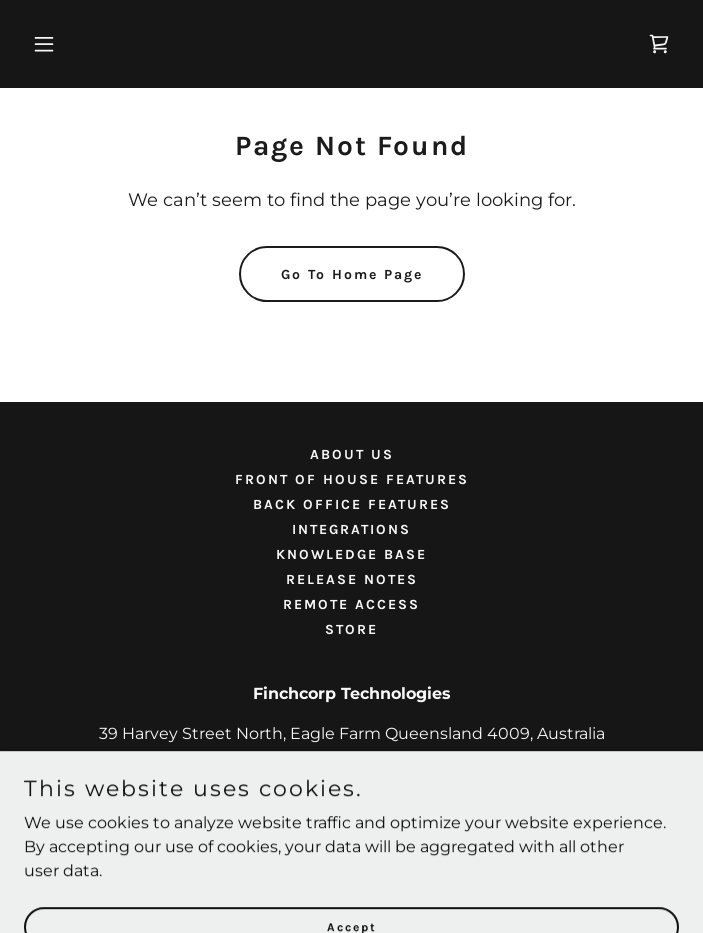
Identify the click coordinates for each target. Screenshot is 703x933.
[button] (73, 44)
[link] (659, 44)
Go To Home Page (352, 274)
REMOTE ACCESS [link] (351, 604)
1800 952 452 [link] (351, 773)
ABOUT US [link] (352, 454)
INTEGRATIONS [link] (351, 529)
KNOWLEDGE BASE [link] (351, 554)
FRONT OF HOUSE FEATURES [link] (352, 479)
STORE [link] (351, 629)
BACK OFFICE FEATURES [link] (352, 504)
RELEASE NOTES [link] (352, 579)
